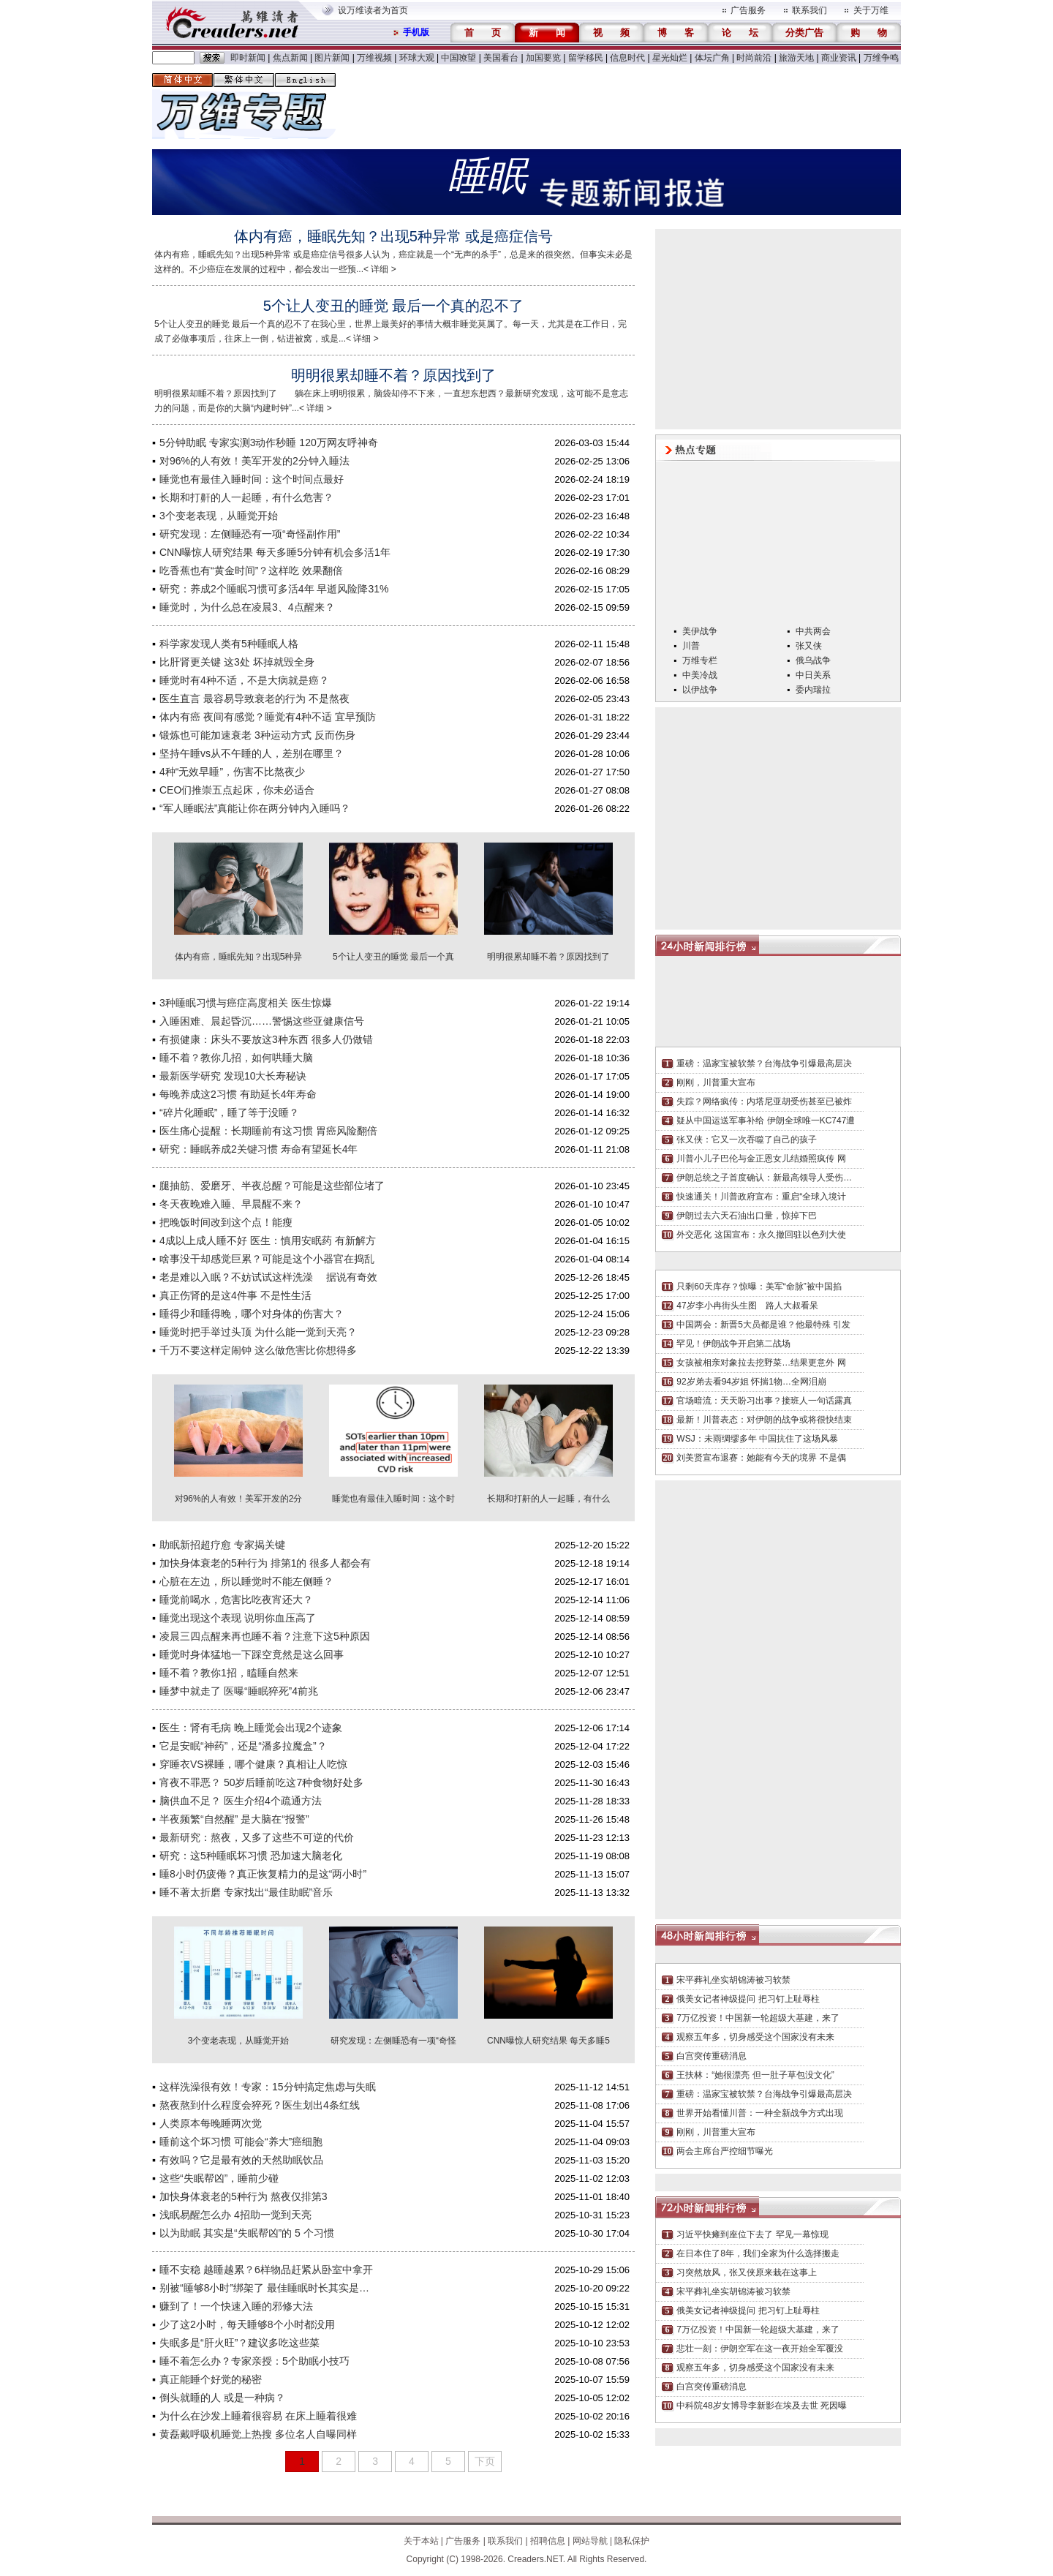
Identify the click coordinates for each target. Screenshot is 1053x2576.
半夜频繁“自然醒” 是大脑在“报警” (234, 1819)
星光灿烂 (669, 58)
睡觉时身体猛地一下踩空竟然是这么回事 (251, 1654)
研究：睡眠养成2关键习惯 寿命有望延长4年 (258, 1149)
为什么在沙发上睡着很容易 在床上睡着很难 (258, 2416)
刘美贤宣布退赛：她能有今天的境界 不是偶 (760, 1458)
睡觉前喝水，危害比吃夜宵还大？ (236, 1599)
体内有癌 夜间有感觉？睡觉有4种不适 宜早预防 (267, 717)
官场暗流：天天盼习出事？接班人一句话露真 (764, 1401)
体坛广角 (712, 58)
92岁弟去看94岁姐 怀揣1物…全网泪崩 (751, 1381)
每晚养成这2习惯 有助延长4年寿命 (238, 1094)
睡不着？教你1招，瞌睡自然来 (228, 1673)
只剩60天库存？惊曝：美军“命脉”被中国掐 (758, 1286)
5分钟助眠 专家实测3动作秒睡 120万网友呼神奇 (268, 442)
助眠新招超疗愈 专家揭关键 (222, 1545)
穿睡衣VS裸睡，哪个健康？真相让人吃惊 (253, 1764)
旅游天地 (796, 58)
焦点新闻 (290, 58)
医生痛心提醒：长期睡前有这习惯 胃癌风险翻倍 (268, 1131)
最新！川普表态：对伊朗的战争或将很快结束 (764, 1420)
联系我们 (809, 10)
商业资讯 (838, 58)
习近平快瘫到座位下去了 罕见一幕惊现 (752, 2234)
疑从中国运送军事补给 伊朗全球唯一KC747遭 (765, 1120)
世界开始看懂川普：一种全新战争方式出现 (759, 2113)
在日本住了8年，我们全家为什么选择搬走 (757, 2253)
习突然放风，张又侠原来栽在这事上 (746, 2272)
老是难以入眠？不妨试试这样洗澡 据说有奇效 (268, 1277)
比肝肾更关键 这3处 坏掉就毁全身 (236, 662)
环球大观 (416, 58)
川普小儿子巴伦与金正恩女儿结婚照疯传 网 (760, 1158)
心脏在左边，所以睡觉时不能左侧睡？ (246, 1581)
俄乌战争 (813, 660)
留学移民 (585, 58)
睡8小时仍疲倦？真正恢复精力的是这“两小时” (262, 1874)
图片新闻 (332, 58)
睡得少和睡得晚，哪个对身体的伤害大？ (251, 1313)
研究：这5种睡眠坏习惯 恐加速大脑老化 (250, 1855)
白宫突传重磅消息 (711, 2056)
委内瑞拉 (813, 690)
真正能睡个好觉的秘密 (210, 2379)
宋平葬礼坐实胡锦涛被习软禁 (733, 1980)
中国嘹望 (458, 58)
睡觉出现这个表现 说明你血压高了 (237, 1618)
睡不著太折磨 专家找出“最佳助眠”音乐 (246, 1892)
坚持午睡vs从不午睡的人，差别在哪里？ (251, 753)
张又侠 (809, 646)
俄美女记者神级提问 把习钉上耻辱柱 (747, 1999)
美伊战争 (699, 631)
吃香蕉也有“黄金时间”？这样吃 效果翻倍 (251, 570)
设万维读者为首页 (373, 10)
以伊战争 (699, 690)
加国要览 (543, 58)
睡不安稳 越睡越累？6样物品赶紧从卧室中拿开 (266, 2269)
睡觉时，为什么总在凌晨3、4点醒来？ (247, 607)
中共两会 (813, 631)
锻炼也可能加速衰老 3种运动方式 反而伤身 (257, 735)
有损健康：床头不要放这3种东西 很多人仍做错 (266, 1039)
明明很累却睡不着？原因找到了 (393, 375)
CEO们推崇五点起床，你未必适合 (236, 790)
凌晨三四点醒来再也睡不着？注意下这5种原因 (264, 1636)
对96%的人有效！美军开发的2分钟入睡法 (254, 461)
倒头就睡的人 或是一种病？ (222, 2397)
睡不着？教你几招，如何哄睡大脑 (236, 1057)
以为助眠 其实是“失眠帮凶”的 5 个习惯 (246, 2233)
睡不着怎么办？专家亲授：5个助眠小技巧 (254, 2361)
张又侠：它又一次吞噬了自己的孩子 (746, 1139)
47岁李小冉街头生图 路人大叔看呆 (747, 1305)
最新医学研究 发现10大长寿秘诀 (232, 1076)
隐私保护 (631, 2541)
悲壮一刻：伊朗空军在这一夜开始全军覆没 (759, 2348)
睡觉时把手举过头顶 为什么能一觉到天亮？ (258, 1332)
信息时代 (627, 58)
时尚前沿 (753, 58)
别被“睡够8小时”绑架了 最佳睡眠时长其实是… (264, 2288)
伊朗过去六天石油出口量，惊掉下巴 (746, 1215)
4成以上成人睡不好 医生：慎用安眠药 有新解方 (267, 1240)
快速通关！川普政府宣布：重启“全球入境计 (761, 1196)
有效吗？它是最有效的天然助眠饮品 (241, 2160)
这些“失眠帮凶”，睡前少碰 (219, 2178)
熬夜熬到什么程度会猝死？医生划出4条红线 (259, 2105)
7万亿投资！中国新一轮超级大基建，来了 (757, 2018)
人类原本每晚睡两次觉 (210, 2123)
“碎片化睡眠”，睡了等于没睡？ (229, 1112)
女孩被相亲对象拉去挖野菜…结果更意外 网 (760, 1362)
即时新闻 (247, 58)
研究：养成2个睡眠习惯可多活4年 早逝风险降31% (273, 589)
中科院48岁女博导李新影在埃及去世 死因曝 (761, 2405)
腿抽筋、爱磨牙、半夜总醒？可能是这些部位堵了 (272, 1185)
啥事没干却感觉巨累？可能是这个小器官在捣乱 (266, 1259)
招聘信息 (547, 2541)
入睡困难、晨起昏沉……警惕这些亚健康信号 (261, 1021)
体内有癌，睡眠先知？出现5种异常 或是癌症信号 (394, 236)
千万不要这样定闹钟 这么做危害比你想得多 (258, 1350)
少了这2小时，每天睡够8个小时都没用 (247, 2324)
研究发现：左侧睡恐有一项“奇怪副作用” (249, 534)
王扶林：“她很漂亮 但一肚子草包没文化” (755, 2075)
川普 (691, 646)
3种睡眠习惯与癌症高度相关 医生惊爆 (245, 1003)
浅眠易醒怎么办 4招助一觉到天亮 (235, 2215)
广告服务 (748, 10)
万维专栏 (699, 660)
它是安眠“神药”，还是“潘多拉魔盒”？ (243, 1746)
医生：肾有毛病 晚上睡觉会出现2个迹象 (250, 1727)
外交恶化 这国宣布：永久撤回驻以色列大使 (760, 1234)
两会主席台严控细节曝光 (724, 2151)
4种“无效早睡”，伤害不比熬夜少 (232, 771)
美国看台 (500, 58)
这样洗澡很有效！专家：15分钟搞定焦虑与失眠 (267, 2087)
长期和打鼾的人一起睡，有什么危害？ (246, 497)
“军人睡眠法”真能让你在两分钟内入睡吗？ (254, 808)
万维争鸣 (881, 58)
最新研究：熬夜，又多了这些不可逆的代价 (256, 1837)
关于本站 (421, 2541)
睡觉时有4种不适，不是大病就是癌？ (244, 680)
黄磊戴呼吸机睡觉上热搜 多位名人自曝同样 (258, 2434)
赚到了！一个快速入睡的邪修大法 (236, 2306)
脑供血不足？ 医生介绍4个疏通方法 (240, 1801)
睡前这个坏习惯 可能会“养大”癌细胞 (240, 2141)
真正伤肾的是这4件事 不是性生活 (235, 1295)
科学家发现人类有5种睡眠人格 (228, 643)
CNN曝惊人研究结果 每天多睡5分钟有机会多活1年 (274, 552)
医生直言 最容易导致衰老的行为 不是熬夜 (254, 698)
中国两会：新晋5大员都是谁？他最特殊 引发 (763, 1324)
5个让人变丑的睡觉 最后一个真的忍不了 (393, 306)
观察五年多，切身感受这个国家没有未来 (755, 2037)
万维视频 (374, 58)
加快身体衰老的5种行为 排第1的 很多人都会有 (265, 1563)
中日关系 (813, 675)
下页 (485, 2461)
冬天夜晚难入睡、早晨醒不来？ (231, 1204)
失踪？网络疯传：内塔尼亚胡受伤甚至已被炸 (764, 1101)
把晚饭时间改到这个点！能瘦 (225, 1222)
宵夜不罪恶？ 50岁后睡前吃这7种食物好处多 (261, 1782)
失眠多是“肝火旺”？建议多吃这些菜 (239, 2343)
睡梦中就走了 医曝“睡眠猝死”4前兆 (238, 1691)
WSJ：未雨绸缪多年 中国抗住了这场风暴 (757, 1439)
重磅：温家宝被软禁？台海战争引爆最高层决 (764, 1063)
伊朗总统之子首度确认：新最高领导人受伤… (764, 1177)
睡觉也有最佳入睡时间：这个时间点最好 (251, 479)
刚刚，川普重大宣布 (715, 1082)
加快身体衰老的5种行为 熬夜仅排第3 (243, 2196)
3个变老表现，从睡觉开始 (218, 515)
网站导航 (590, 2541)
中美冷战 (699, 675)
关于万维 (870, 10)
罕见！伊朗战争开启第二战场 (733, 1343)
